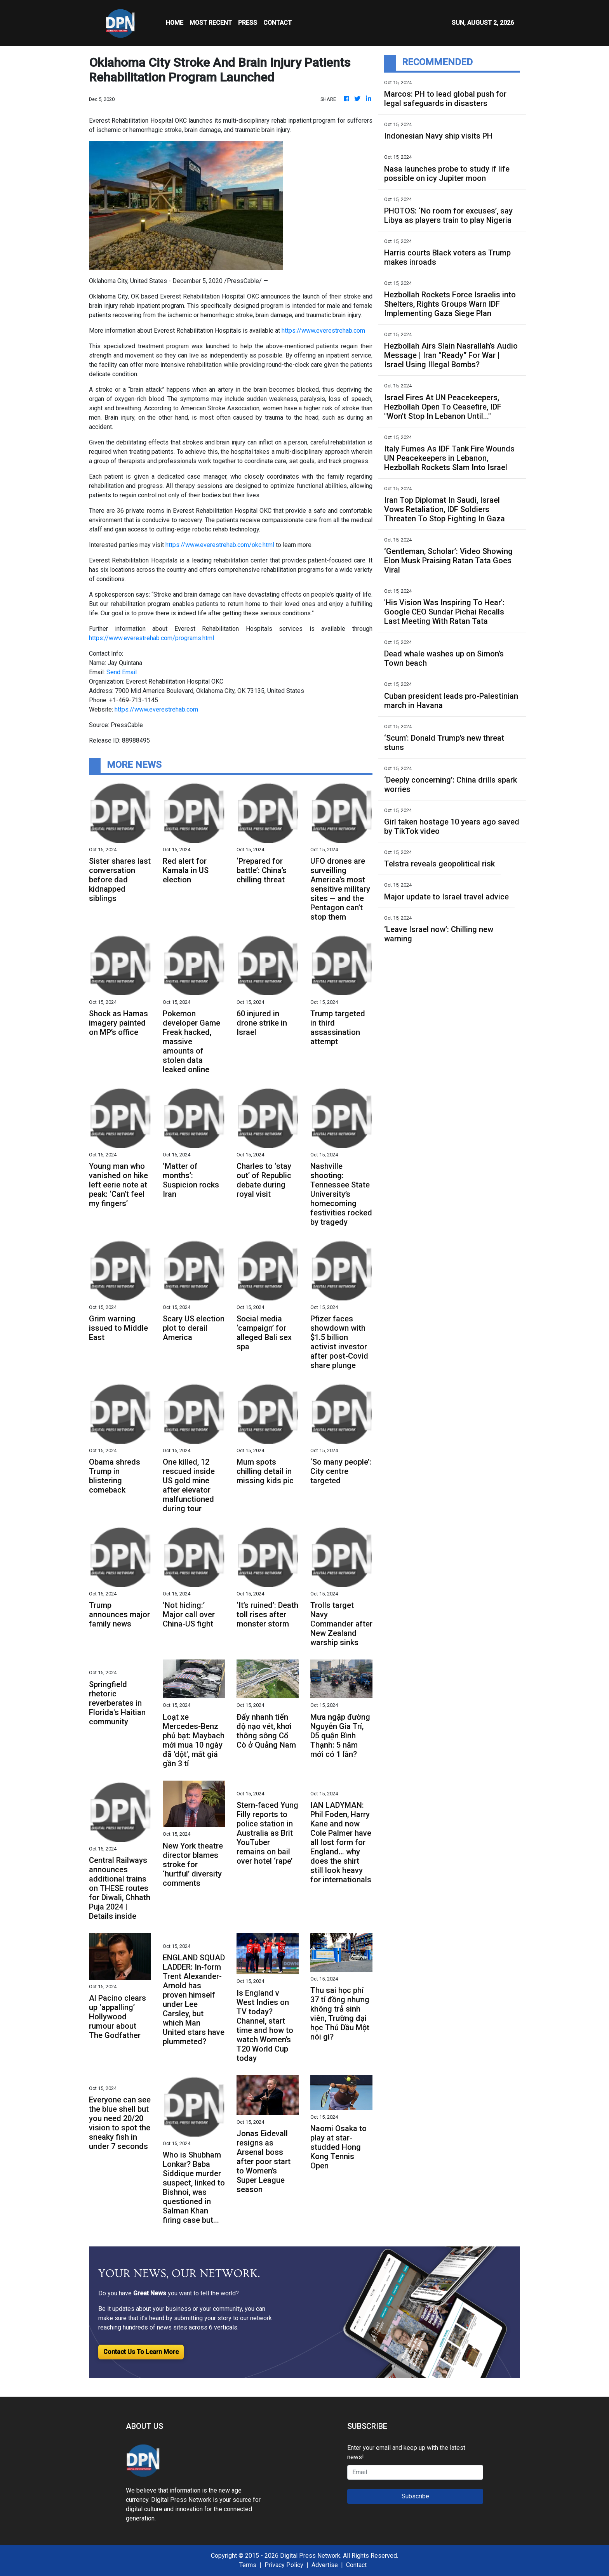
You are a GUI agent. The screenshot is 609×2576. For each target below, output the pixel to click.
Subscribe (415, 2496)
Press (247, 22)
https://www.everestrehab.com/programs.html (151, 638)
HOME (174, 22)
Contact (356, 2565)
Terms (247, 2565)
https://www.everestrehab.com (323, 330)
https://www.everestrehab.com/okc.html (219, 545)
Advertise (324, 2565)
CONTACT (277, 22)
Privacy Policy (283, 2565)
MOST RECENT (211, 22)
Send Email (121, 672)
